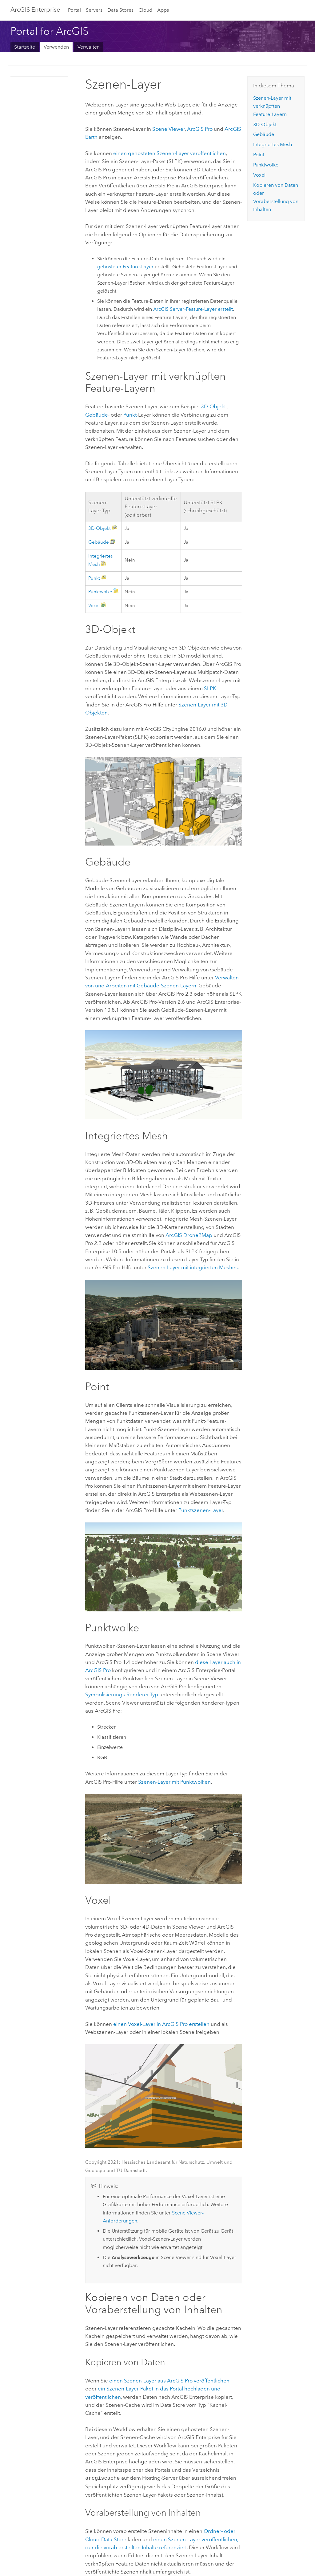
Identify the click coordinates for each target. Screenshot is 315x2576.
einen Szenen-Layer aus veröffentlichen (169, 2381)
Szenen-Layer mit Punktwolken (174, 1782)
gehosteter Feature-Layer (125, 267)
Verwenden (56, 47)
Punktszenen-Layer (200, 1510)
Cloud (145, 10)
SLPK (210, 688)
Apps (163, 10)
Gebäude (96, 415)
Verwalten (89, 47)
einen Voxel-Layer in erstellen (161, 2024)
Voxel (94, 606)
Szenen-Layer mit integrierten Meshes (193, 1267)
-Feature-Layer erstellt (193, 309)
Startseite (24, 47)
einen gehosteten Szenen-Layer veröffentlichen (169, 153)
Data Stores (120, 10)
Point (258, 155)
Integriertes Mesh (272, 144)
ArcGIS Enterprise (35, 9)
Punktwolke (100, 592)
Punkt (130, 415)
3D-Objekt (213, 406)
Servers (94, 10)
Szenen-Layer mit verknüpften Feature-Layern (272, 106)
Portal (74, 10)
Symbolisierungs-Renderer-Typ (121, 1694)
